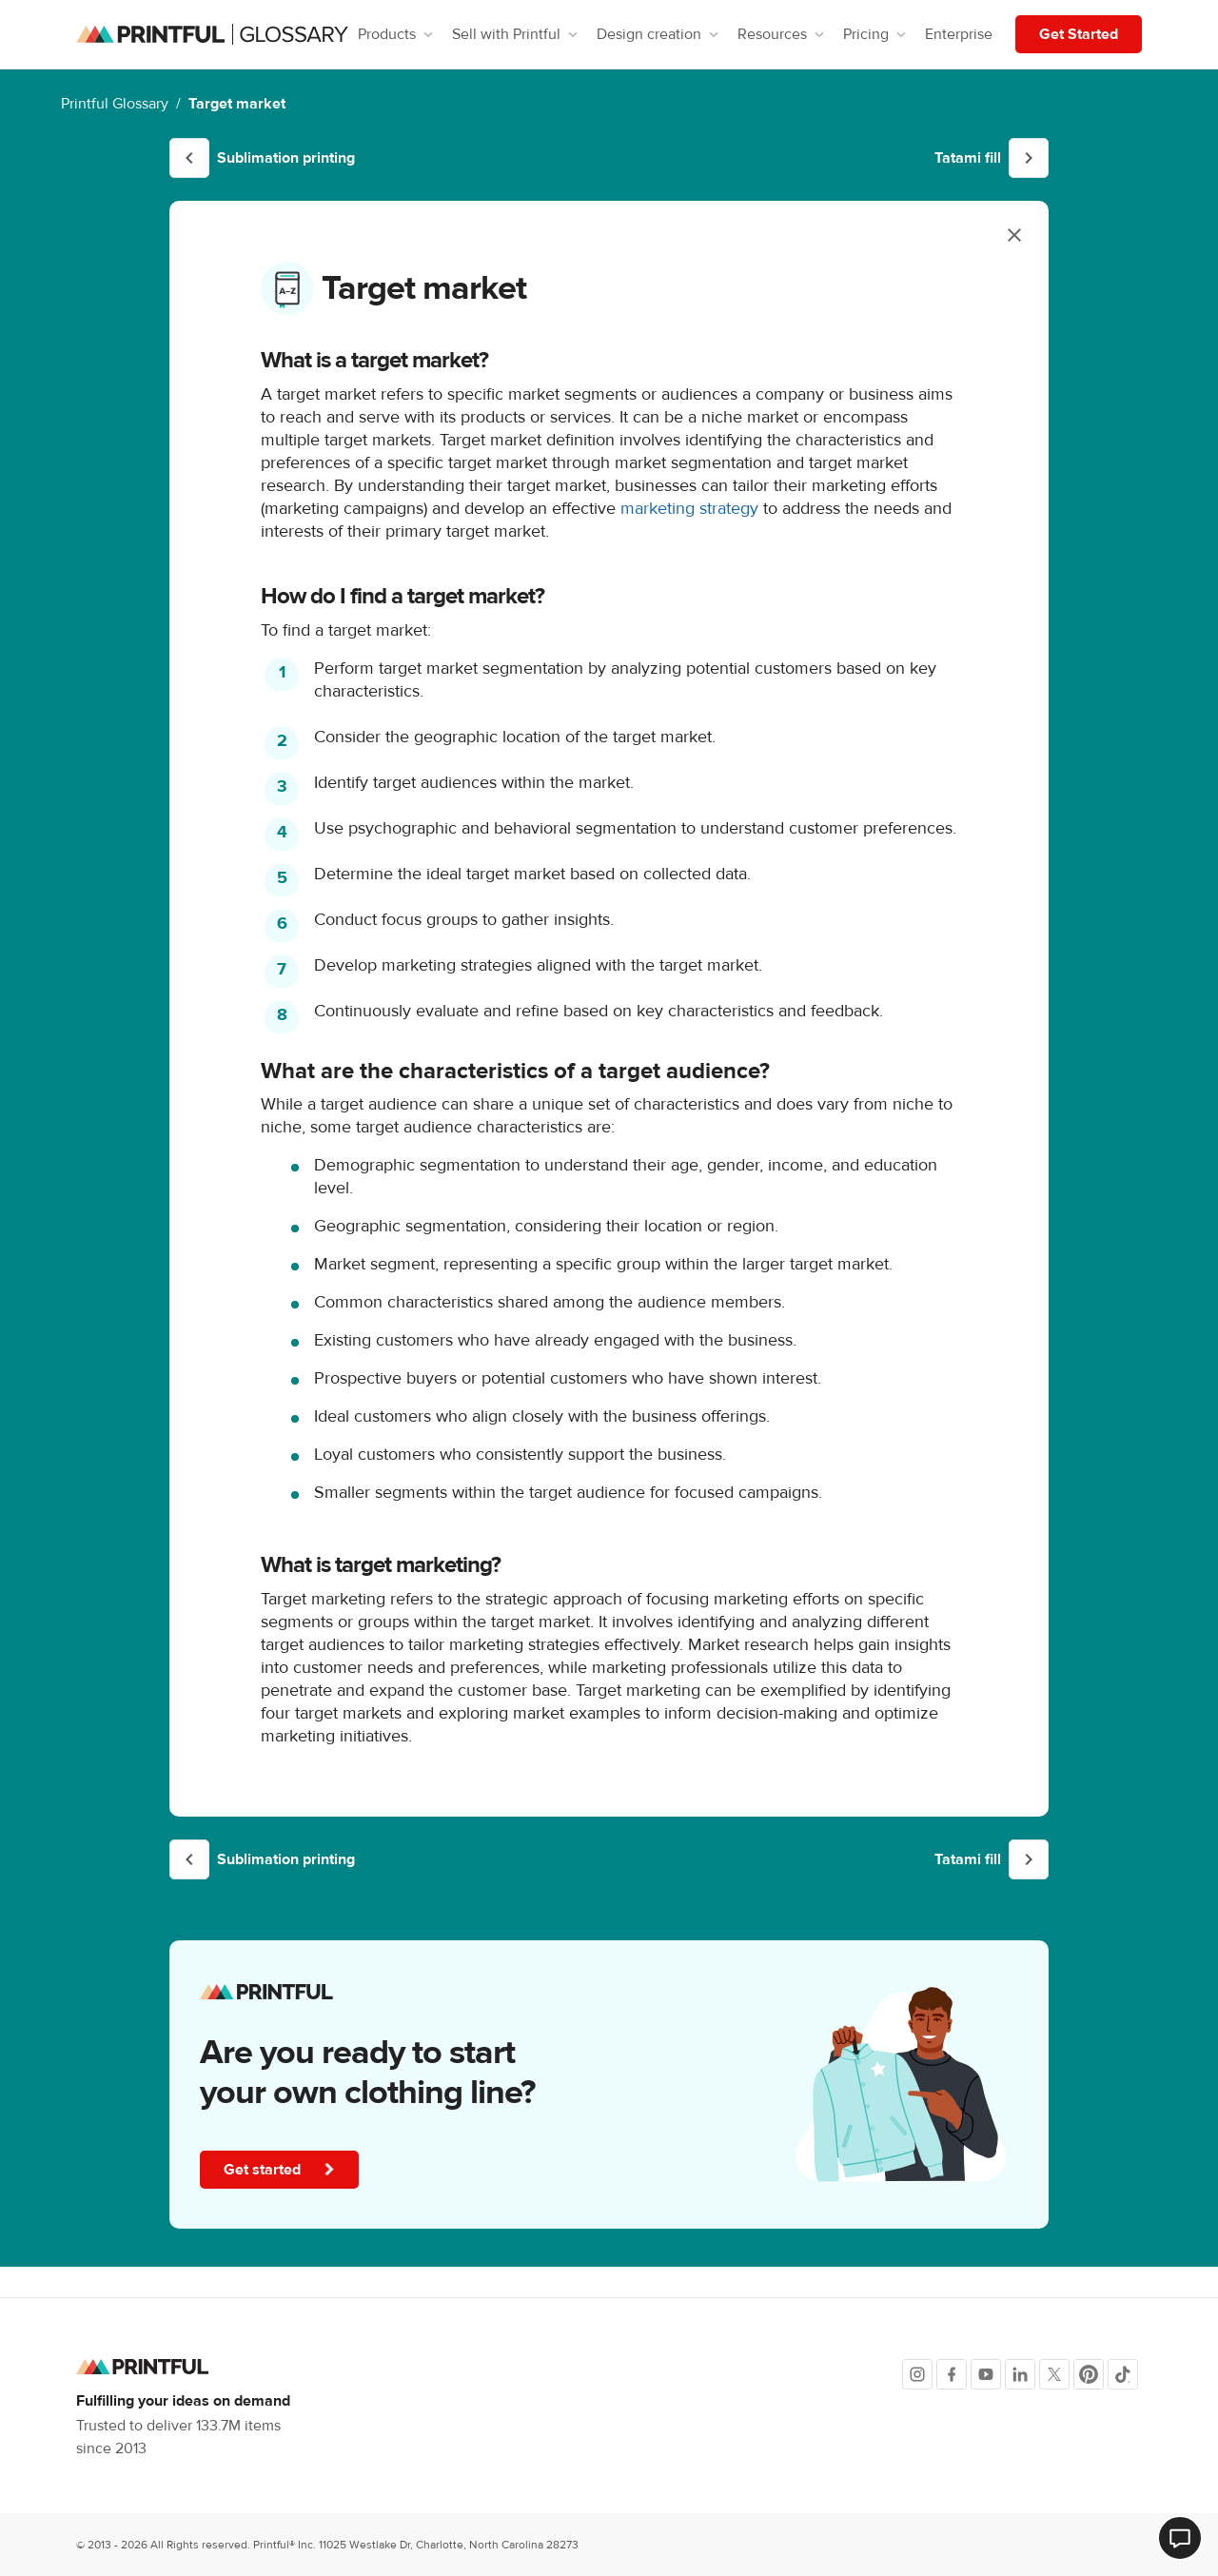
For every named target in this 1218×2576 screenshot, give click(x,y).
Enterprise (958, 34)
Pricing (876, 34)
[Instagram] (917, 2374)
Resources (782, 34)
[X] (1054, 2374)
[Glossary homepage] (212, 34)
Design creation (659, 34)
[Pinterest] (1088, 2374)
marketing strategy (689, 509)
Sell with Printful (516, 34)
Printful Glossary (114, 103)
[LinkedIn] (1020, 2374)
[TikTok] (1123, 2374)
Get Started (1078, 34)
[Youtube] (986, 2374)
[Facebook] (951, 2374)
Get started (281, 2169)
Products (397, 34)
